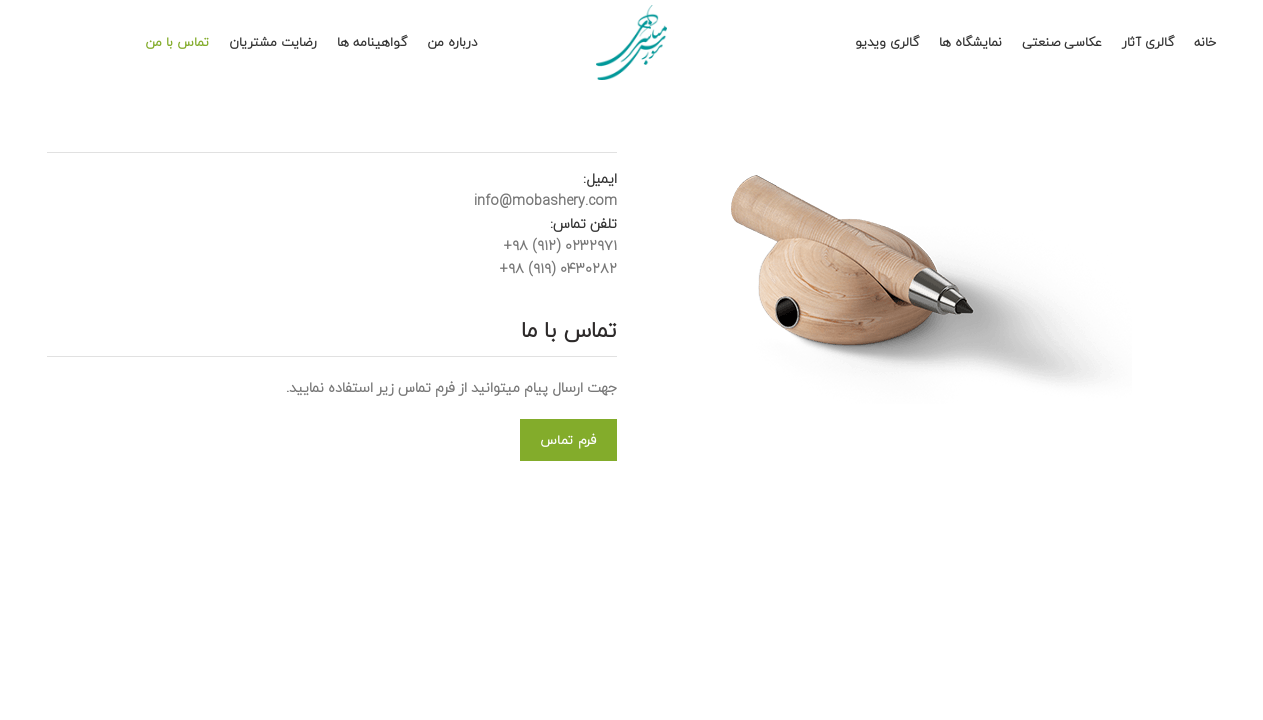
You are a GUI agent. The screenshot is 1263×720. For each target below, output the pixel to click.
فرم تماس (568, 440)
